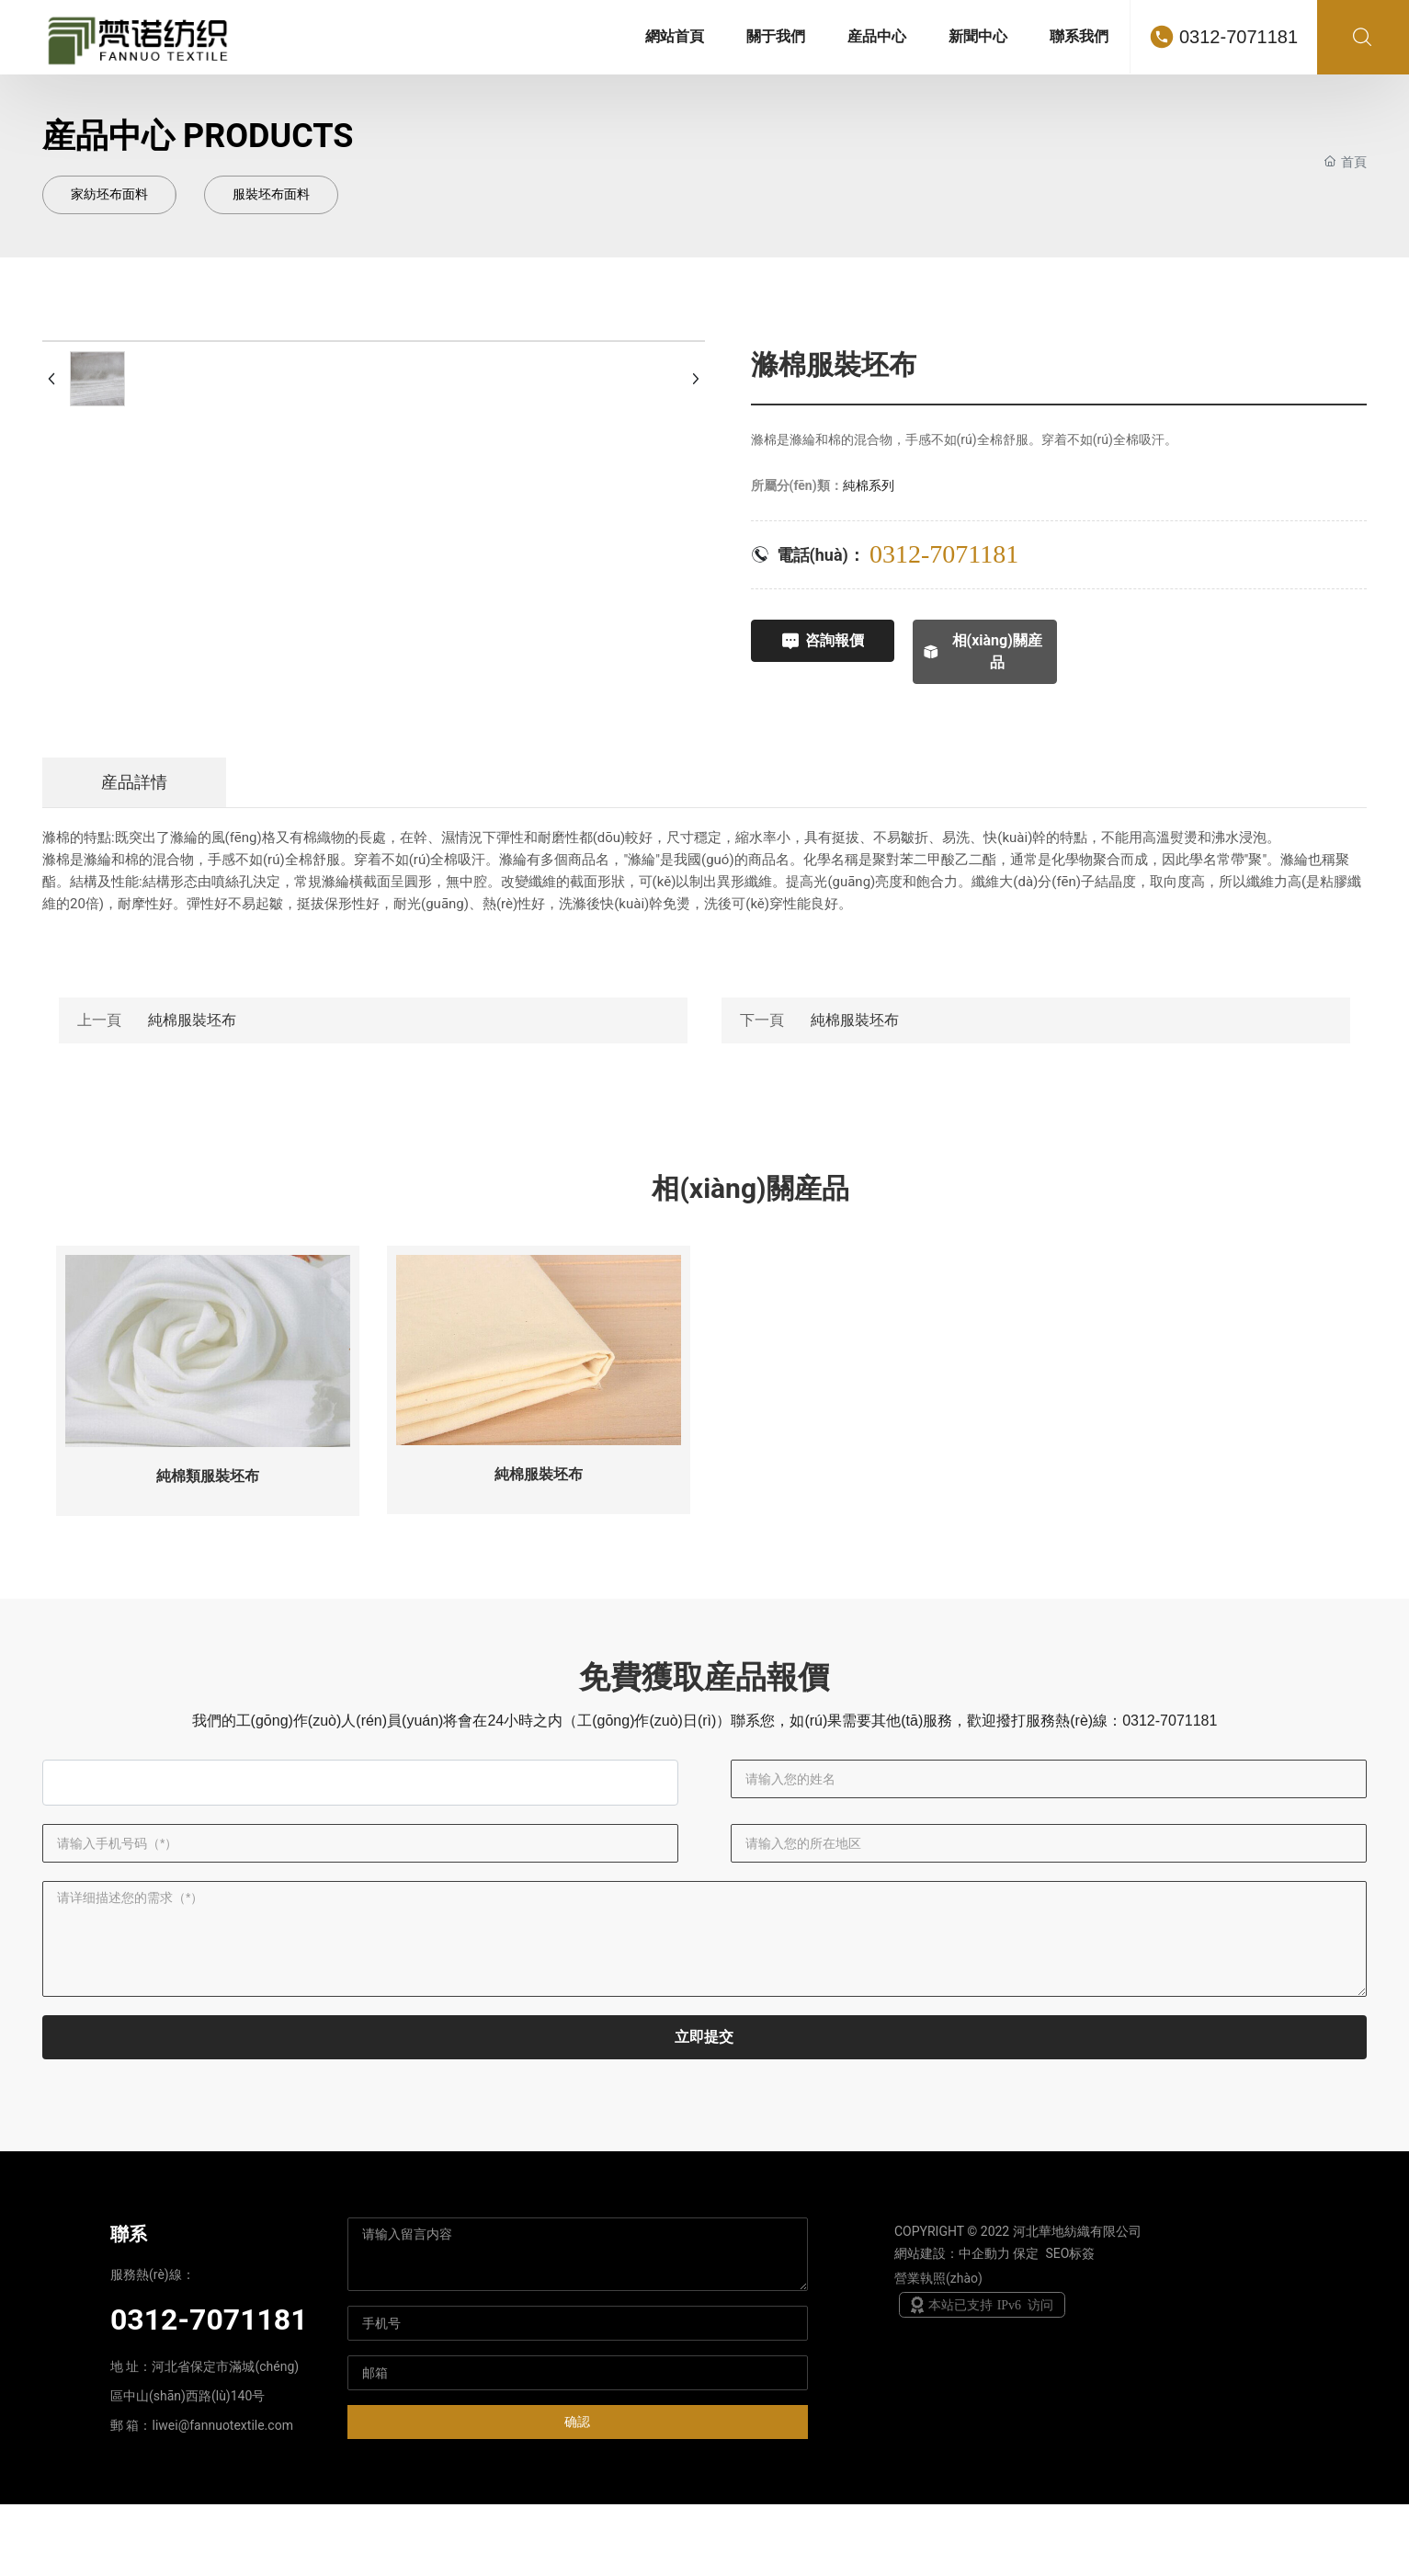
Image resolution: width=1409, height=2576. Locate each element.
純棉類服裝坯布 (207, 1473)
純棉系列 (868, 485)
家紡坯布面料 (109, 194)
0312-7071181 (1238, 37)
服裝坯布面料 (271, 194)
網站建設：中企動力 (952, 2325)
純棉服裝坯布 (192, 1016)
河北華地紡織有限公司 (1077, 2303)
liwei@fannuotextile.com (222, 2497)
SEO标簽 (1070, 2325)
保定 (1026, 2325)
